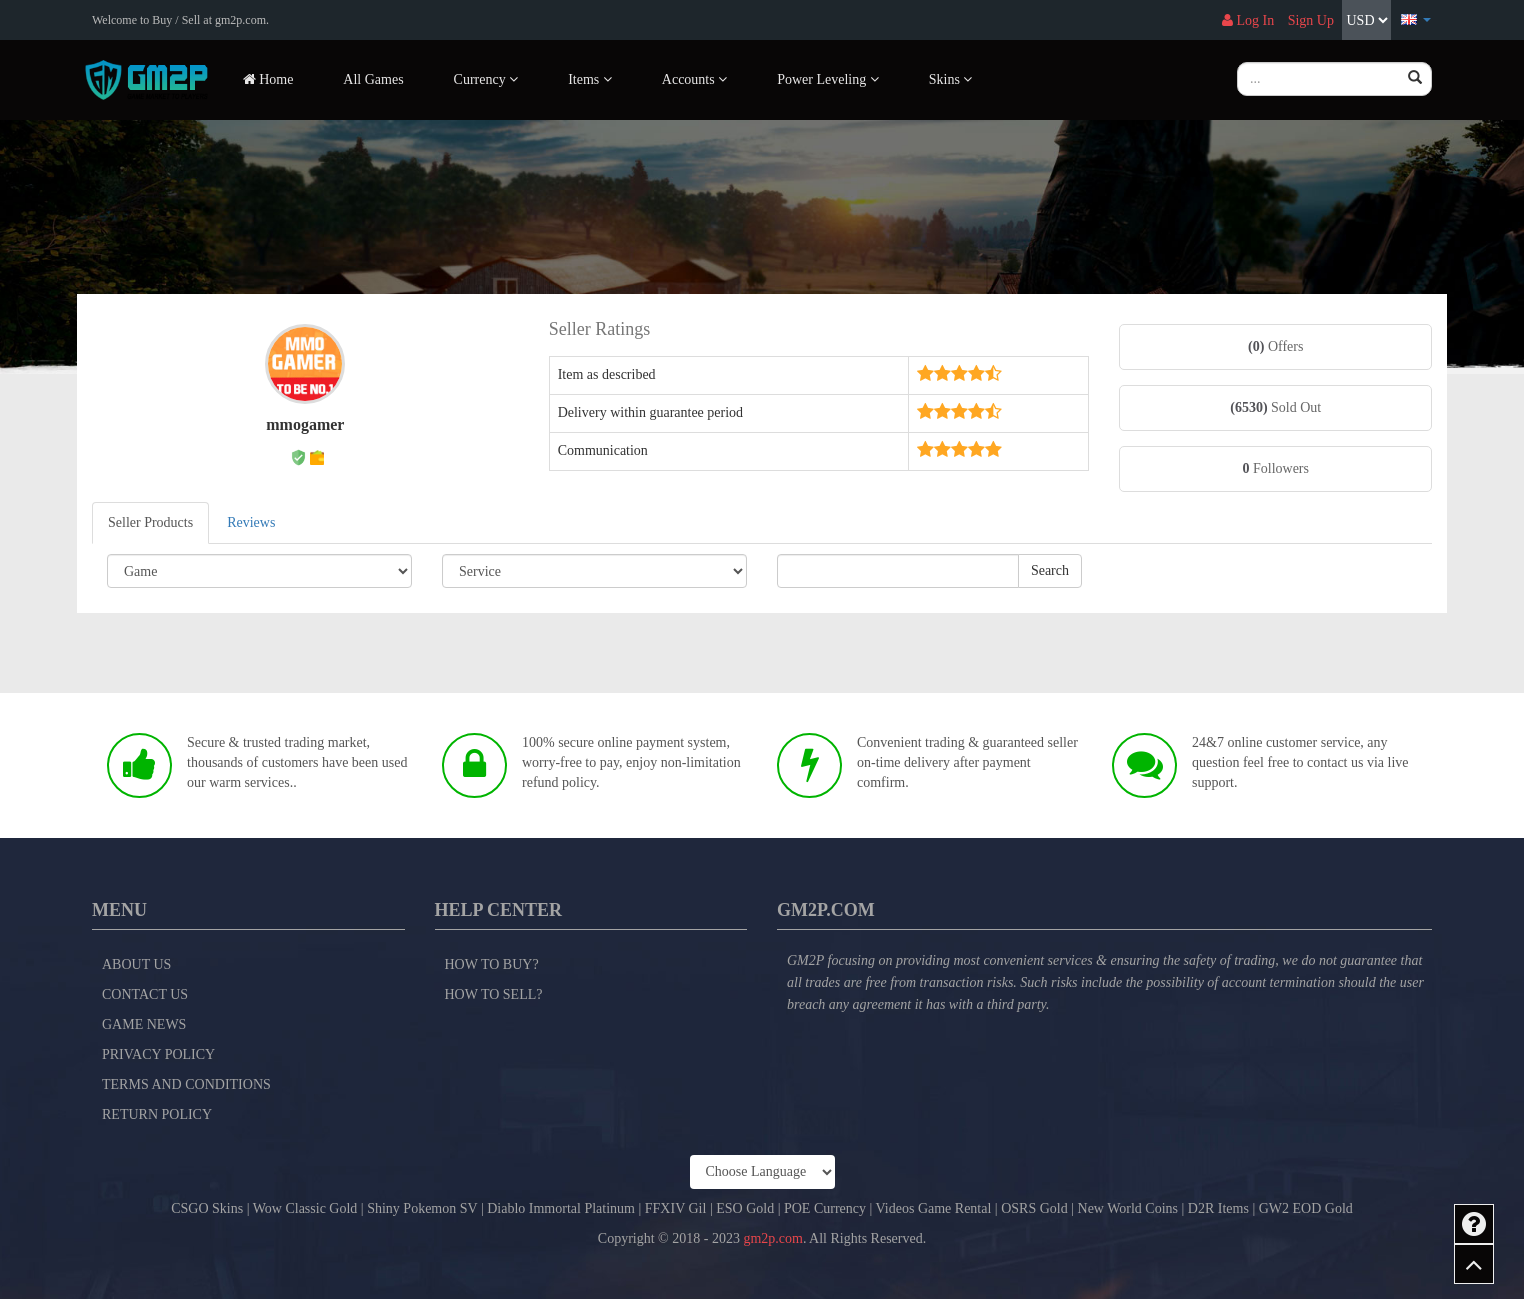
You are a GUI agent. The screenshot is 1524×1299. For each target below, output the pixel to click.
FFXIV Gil (676, 1208)
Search (1050, 570)
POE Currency (825, 1208)
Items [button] (590, 79)
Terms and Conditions (186, 1084)
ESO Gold (745, 1208)
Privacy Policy (158, 1054)
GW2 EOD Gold (1306, 1208)
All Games (373, 79)
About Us (136, 964)
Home (268, 79)
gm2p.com (773, 1238)
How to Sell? (494, 994)
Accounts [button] (694, 79)
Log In (1248, 20)
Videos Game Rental (934, 1208)
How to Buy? (492, 964)
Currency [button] (486, 79)
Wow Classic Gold (305, 1208)
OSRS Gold (1034, 1208)
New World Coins (1128, 1208)
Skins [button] (951, 79)
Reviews (251, 522)
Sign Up (1311, 20)
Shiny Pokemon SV (422, 1208)
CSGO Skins (207, 1208)
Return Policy (157, 1114)
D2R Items (1218, 1208)
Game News (144, 1024)
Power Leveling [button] (828, 79)
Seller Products (150, 522)
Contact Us (145, 994)
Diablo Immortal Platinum (561, 1208)
